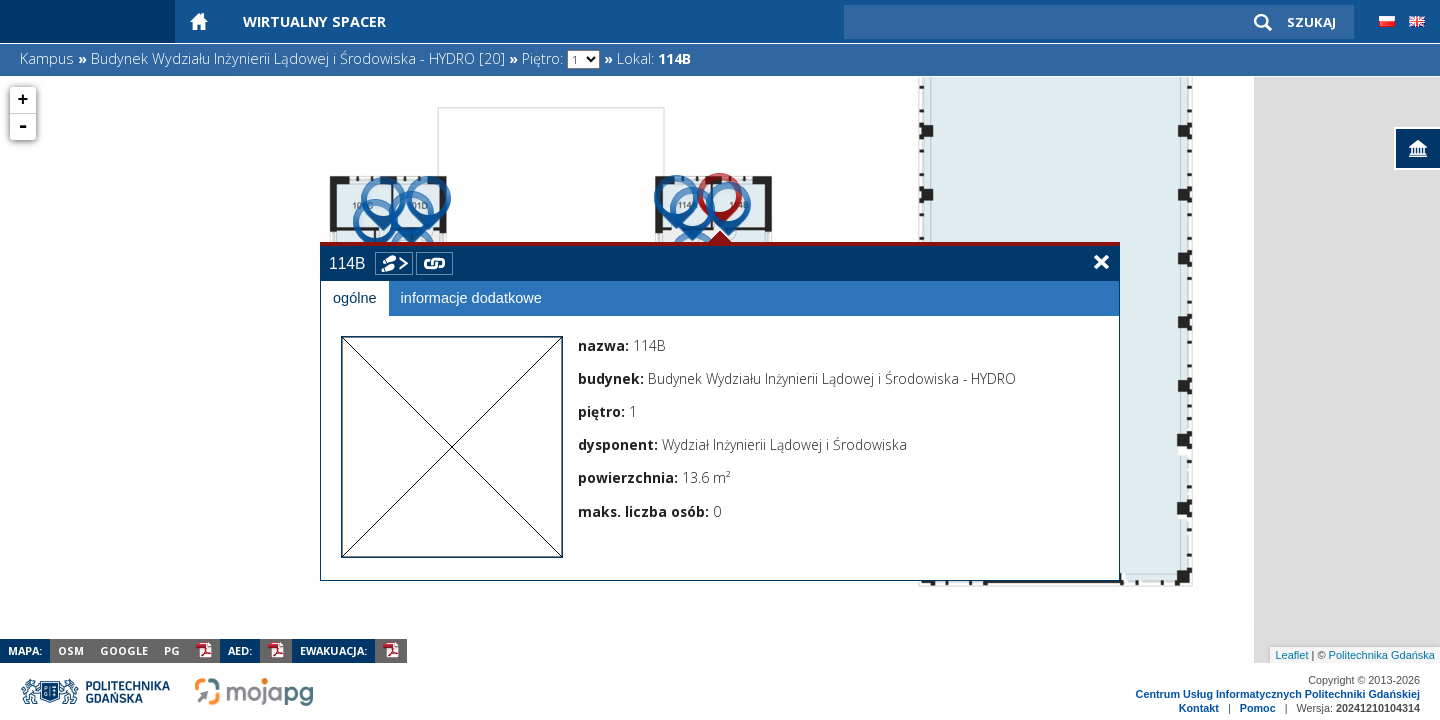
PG (172, 650)
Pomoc (1258, 708)
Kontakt (1199, 708)
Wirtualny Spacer (314, 21)
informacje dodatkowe (471, 298)
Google (124, 650)
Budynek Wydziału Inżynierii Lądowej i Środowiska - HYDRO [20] (298, 58)
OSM (71, 650)
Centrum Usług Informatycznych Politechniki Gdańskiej (1278, 694)
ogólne (355, 298)
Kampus (47, 58)
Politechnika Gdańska (1382, 655)
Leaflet (1291, 655)
